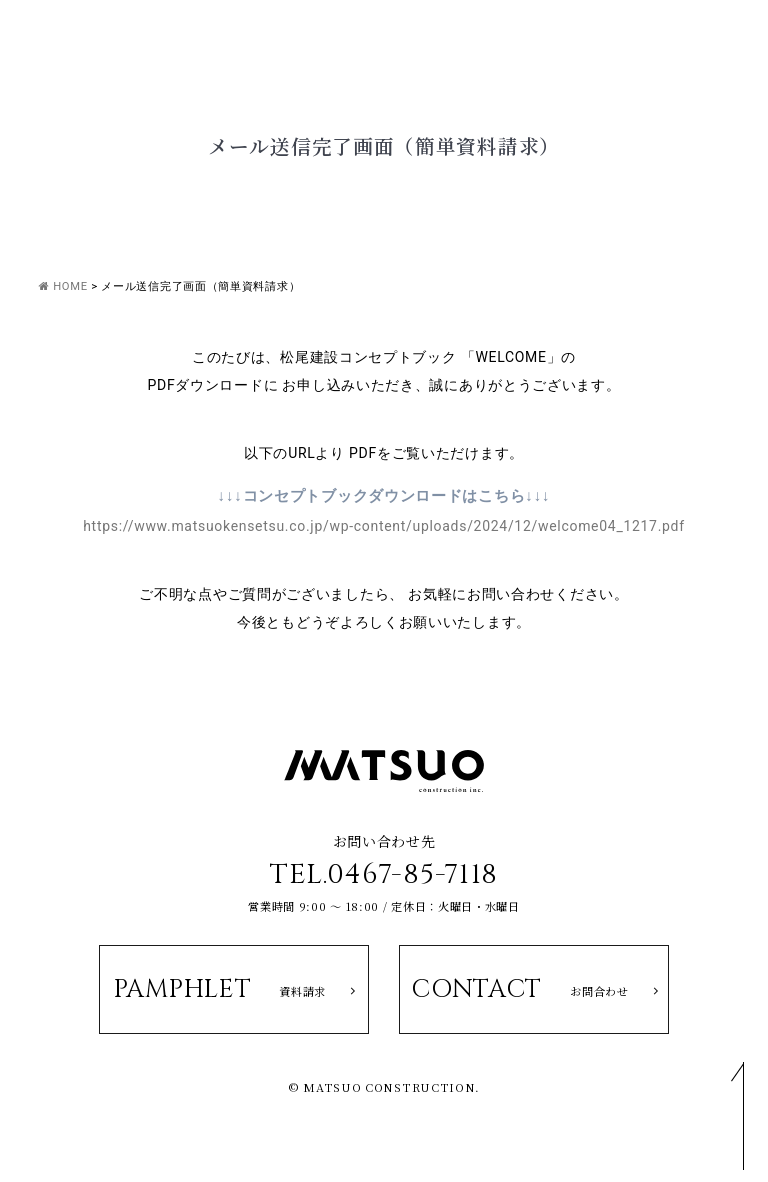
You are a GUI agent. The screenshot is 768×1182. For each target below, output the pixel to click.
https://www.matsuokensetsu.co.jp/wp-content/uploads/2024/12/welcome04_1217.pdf (384, 526)
